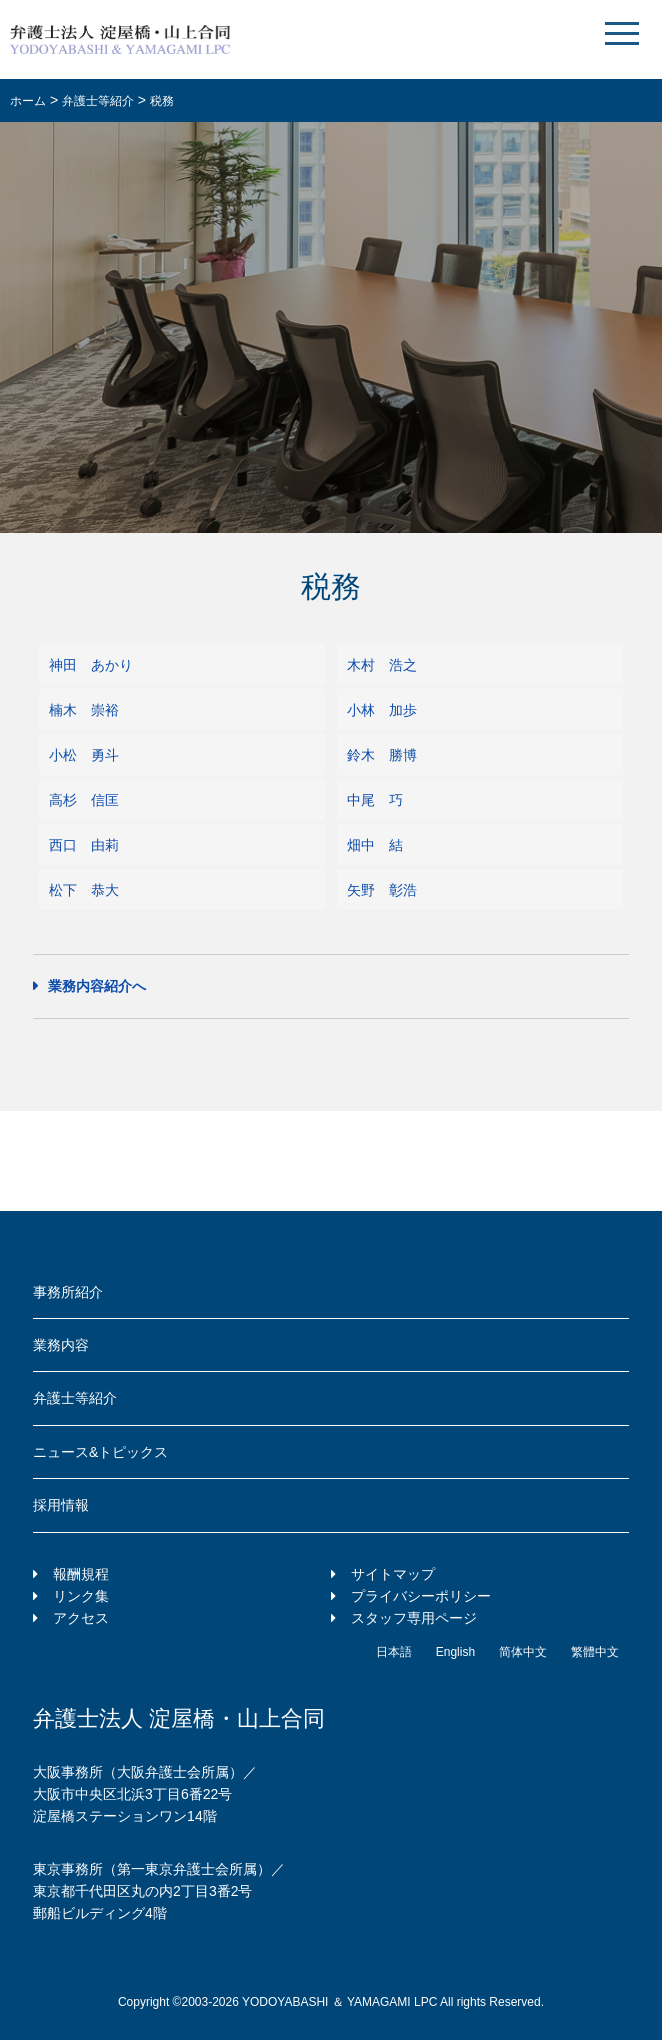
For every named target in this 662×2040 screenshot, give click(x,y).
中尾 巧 (375, 800)
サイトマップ (393, 1574)
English (455, 1652)
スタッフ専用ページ (414, 1618)
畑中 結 (375, 845)
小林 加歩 (382, 710)
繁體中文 (595, 1652)
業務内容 (61, 1345)
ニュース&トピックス (100, 1452)
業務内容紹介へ (97, 986)
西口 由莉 (84, 845)
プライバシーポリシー (421, 1596)
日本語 (394, 1652)
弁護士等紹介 (75, 1398)
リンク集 (81, 1596)
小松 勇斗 (84, 755)
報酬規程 (81, 1574)
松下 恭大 (84, 890)
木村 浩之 (382, 665)
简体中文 (523, 1652)
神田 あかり (91, 665)
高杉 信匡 (84, 800)
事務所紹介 (68, 1292)
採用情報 (61, 1505)
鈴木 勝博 (382, 755)
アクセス (81, 1618)
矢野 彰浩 (382, 890)
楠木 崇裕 (84, 710)
